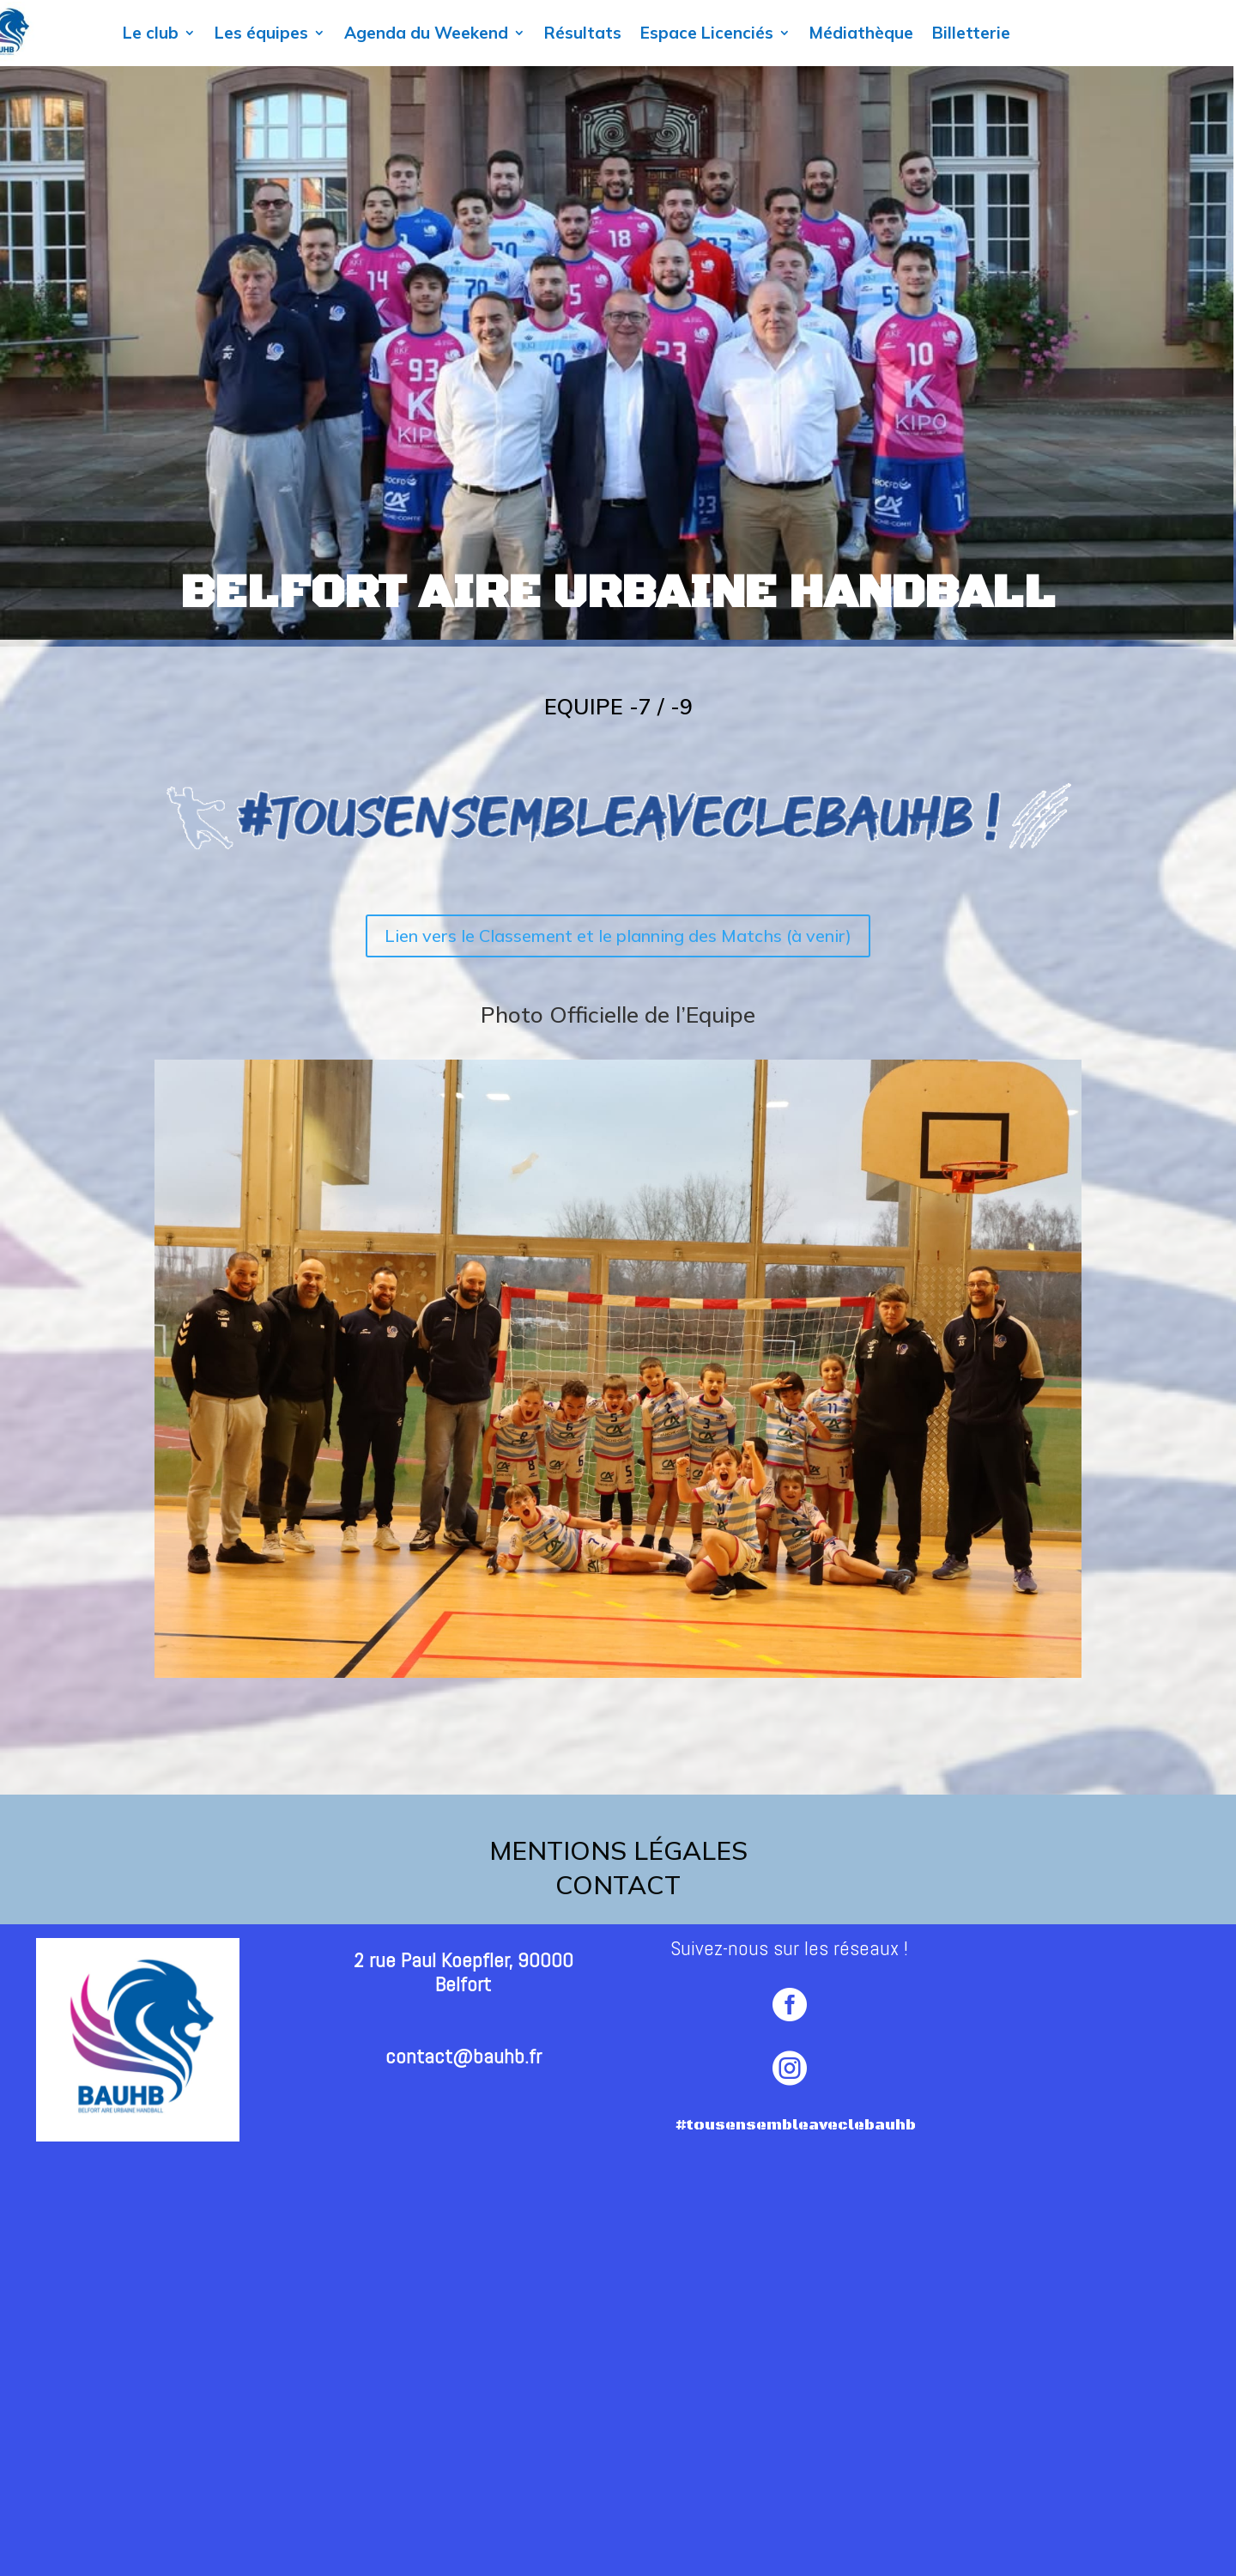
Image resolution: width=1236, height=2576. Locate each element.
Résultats (582, 32)
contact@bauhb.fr (463, 2056)
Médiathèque (861, 32)
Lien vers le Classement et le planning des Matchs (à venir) (618, 935)
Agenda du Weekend (426, 32)
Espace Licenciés (706, 32)
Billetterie (971, 32)
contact (618, 1884)
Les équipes (261, 32)
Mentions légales (618, 1850)
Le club (151, 32)
